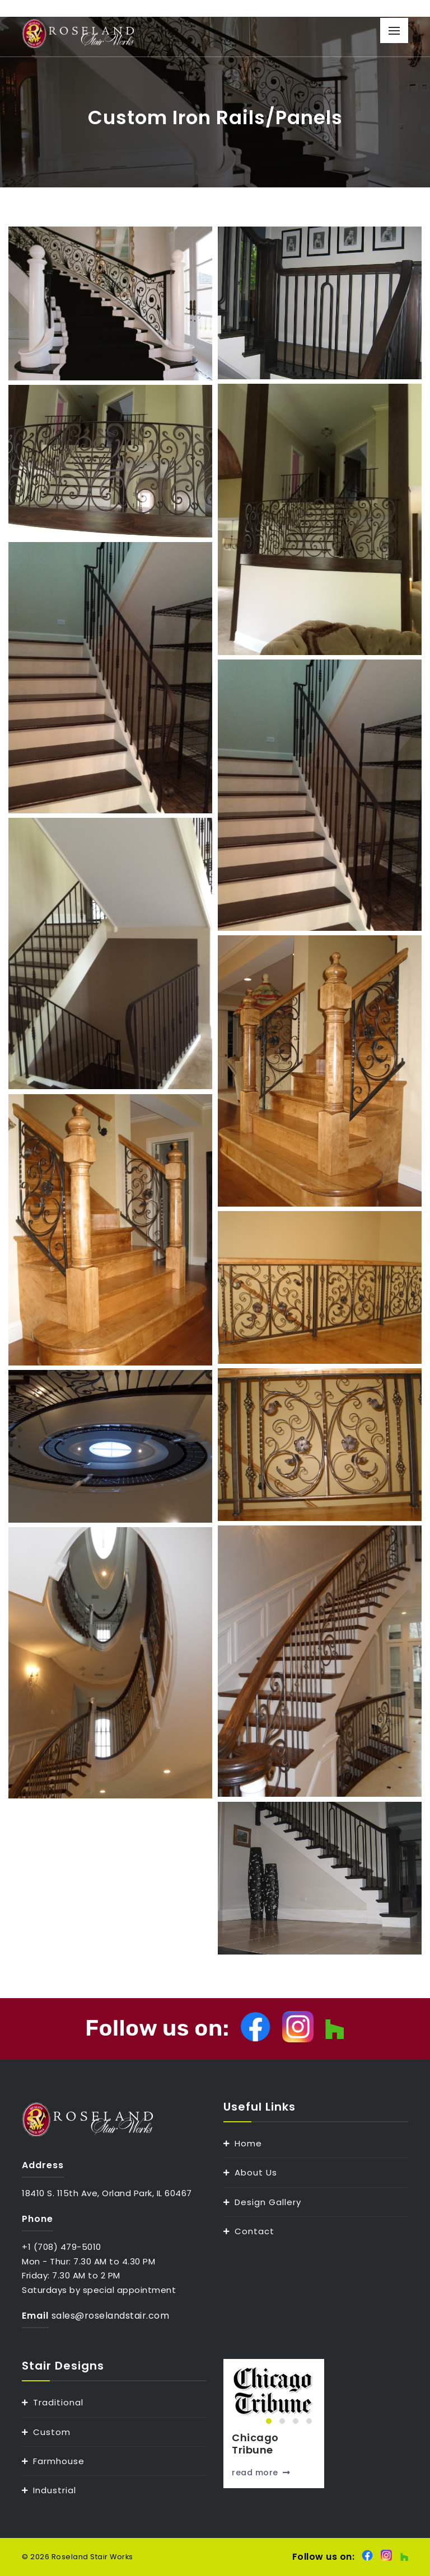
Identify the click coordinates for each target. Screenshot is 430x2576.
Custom (52, 2432)
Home (248, 2143)
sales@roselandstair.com (111, 2315)
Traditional (58, 2402)
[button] (268, 2421)
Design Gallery (268, 2202)
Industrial (54, 2490)
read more (261, 2472)
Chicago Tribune (255, 2444)
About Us (256, 2172)
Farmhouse (59, 2461)
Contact (254, 2231)
